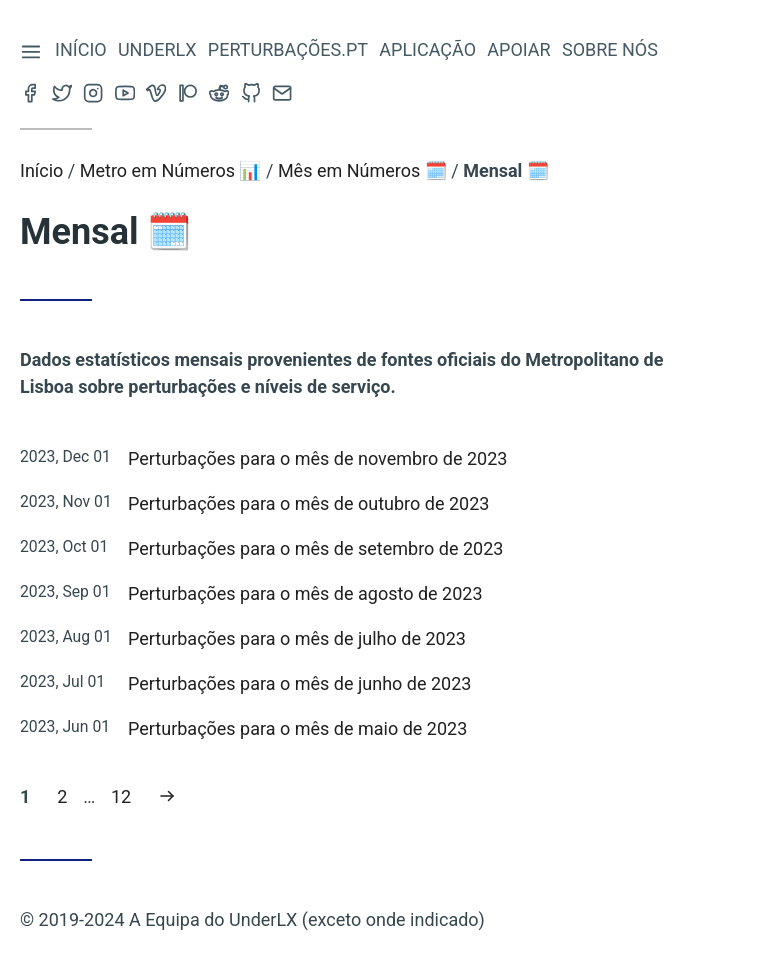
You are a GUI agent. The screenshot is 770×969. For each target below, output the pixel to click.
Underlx (158, 49)
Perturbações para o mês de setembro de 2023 (315, 548)
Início (82, 49)
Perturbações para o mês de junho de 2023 (299, 683)
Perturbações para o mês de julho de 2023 (297, 638)
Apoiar (519, 49)
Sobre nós (611, 49)
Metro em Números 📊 (171, 170)
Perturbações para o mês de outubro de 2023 (308, 503)
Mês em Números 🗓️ (362, 170)
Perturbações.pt (289, 49)
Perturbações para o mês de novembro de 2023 (317, 458)
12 (126, 794)
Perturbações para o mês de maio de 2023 (297, 728)
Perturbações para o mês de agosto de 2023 (305, 593)
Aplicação (428, 49)
